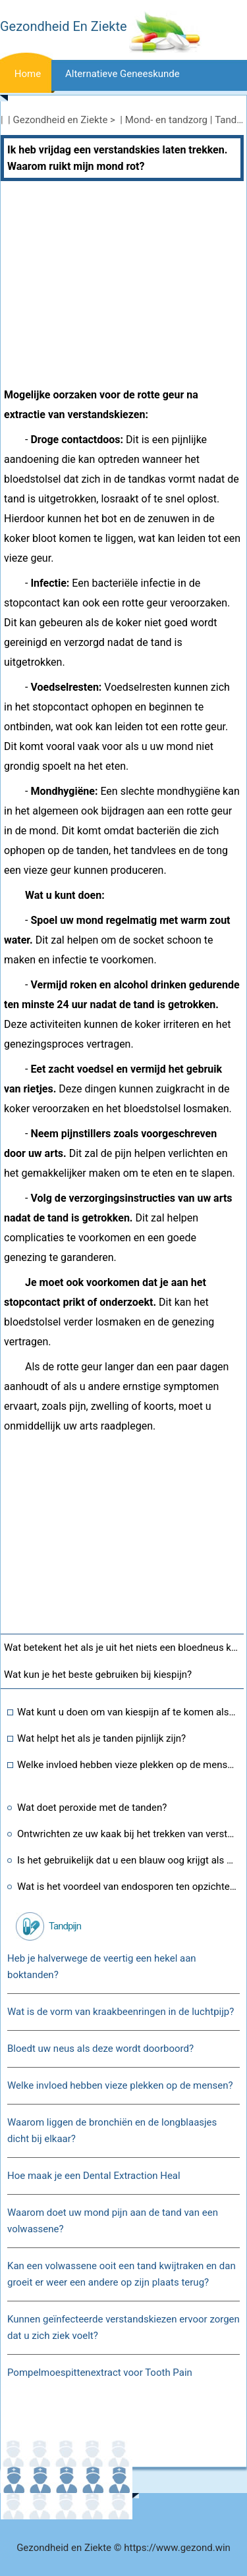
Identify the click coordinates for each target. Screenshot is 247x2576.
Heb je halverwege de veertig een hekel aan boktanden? (101, 1966)
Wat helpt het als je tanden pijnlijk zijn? (101, 1738)
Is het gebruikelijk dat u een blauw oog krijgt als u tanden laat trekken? (127, 1860)
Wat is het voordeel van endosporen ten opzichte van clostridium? (127, 1886)
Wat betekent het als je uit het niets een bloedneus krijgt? (124, 1647)
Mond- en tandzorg (166, 120)
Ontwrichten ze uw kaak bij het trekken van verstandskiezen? (127, 1834)
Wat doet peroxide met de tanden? (92, 1807)
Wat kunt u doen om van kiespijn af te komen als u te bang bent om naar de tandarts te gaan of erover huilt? (127, 1712)
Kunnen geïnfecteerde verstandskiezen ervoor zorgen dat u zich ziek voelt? (123, 2327)
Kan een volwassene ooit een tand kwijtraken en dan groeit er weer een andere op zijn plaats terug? (121, 2274)
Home (27, 74)
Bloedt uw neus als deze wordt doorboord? (100, 2048)
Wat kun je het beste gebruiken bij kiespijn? (98, 1674)
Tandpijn (65, 1926)
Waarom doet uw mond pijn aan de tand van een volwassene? (112, 2221)
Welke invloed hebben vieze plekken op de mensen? (127, 1765)
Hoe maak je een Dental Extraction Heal (93, 2176)
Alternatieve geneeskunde (122, 74)
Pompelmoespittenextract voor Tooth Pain (99, 2372)
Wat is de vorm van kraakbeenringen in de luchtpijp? (120, 2012)
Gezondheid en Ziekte (60, 120)
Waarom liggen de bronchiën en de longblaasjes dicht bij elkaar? (112, 2130)
